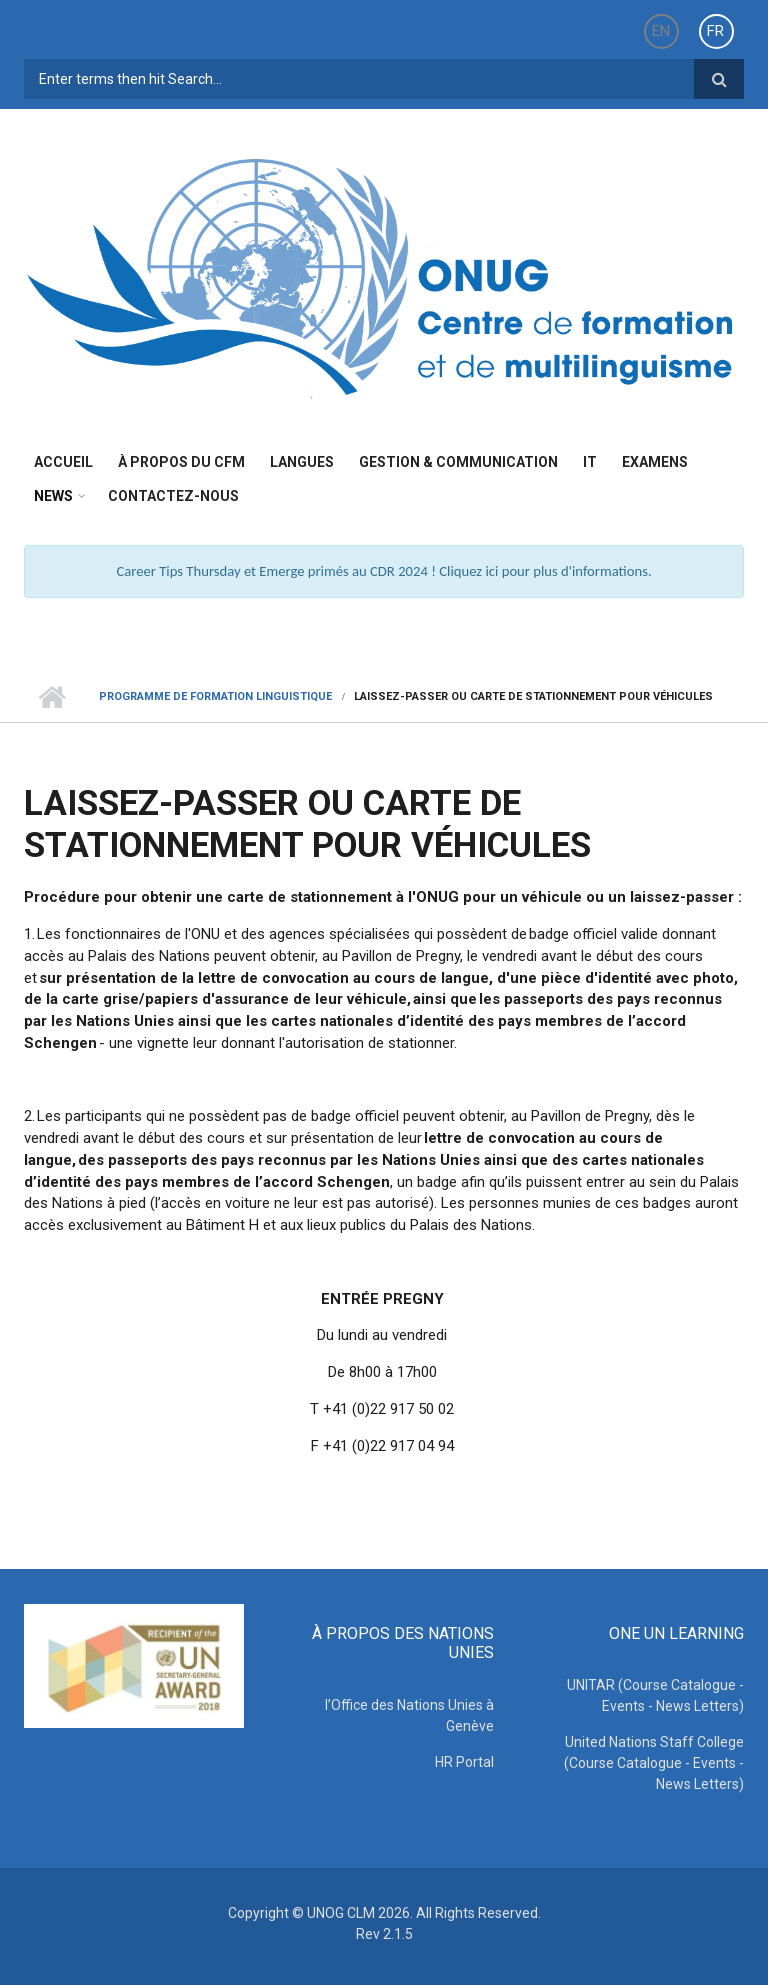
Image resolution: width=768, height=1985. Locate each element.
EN (661, 31)
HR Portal (464, 1762)
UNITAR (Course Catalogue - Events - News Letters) (655, 1695)
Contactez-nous (173, 496)
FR (715, 31)
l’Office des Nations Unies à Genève (409, 1715)
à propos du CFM (181, 462)
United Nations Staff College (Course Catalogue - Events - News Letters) (654, 1763)
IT (590, 462)
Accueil (63, 462)
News (53, 496)
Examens (655, 462)
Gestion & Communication (458, 462)
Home (51, 697)
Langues (302, 462)
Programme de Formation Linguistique (215, 696)
